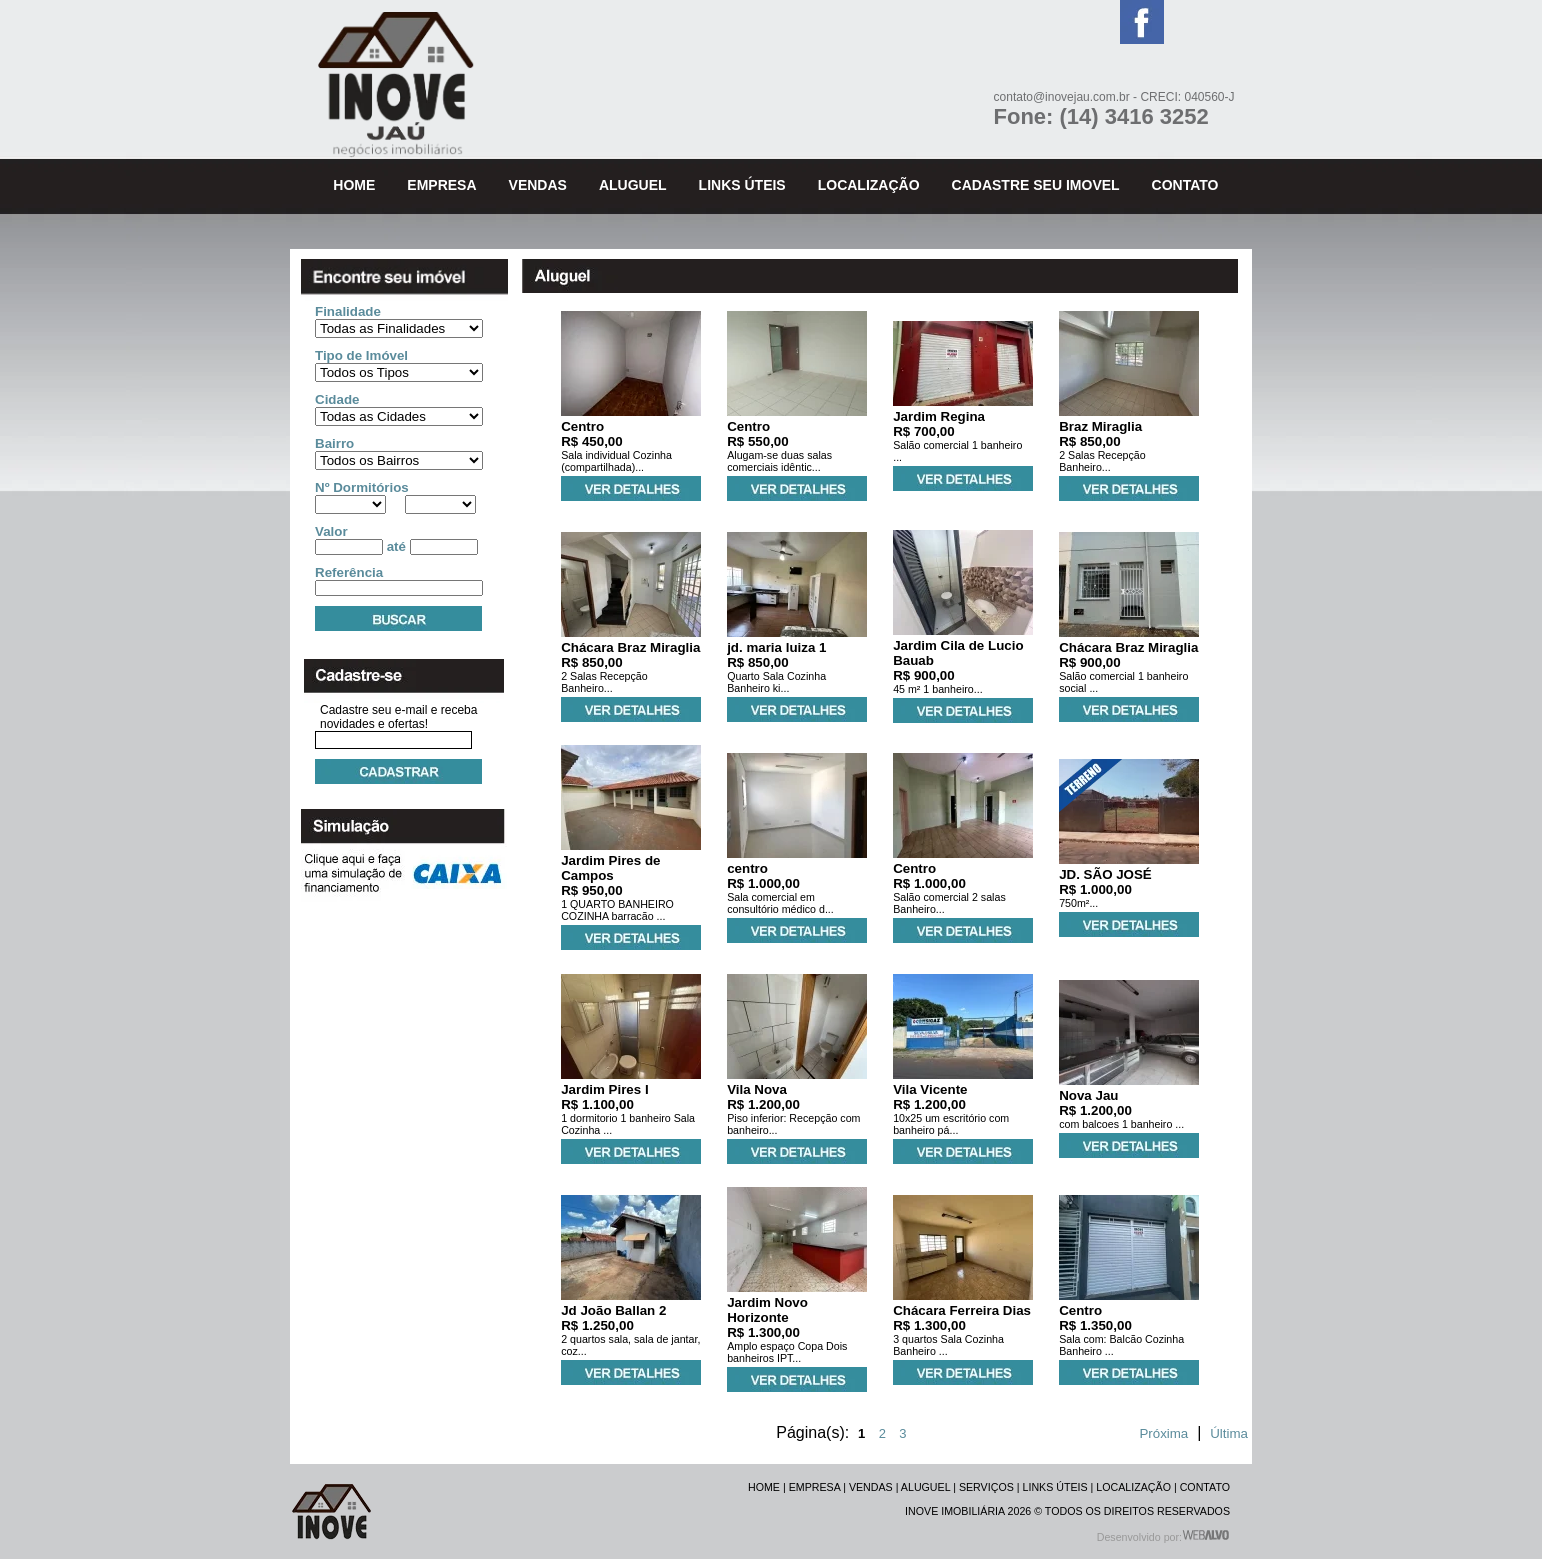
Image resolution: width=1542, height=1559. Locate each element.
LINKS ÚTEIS (1055, 1487)
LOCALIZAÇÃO (1133, 1487)
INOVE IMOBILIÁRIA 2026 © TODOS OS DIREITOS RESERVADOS (1067, 1511)
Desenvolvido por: (1163, 1537)
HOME (764, 1487)
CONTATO (1205, 1487)
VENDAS (871, 1487)
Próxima (1163, 1433)
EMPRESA (815, 1487)
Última (1229, 1433)
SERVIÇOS (986, 1487)
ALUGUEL (925, 1487)
